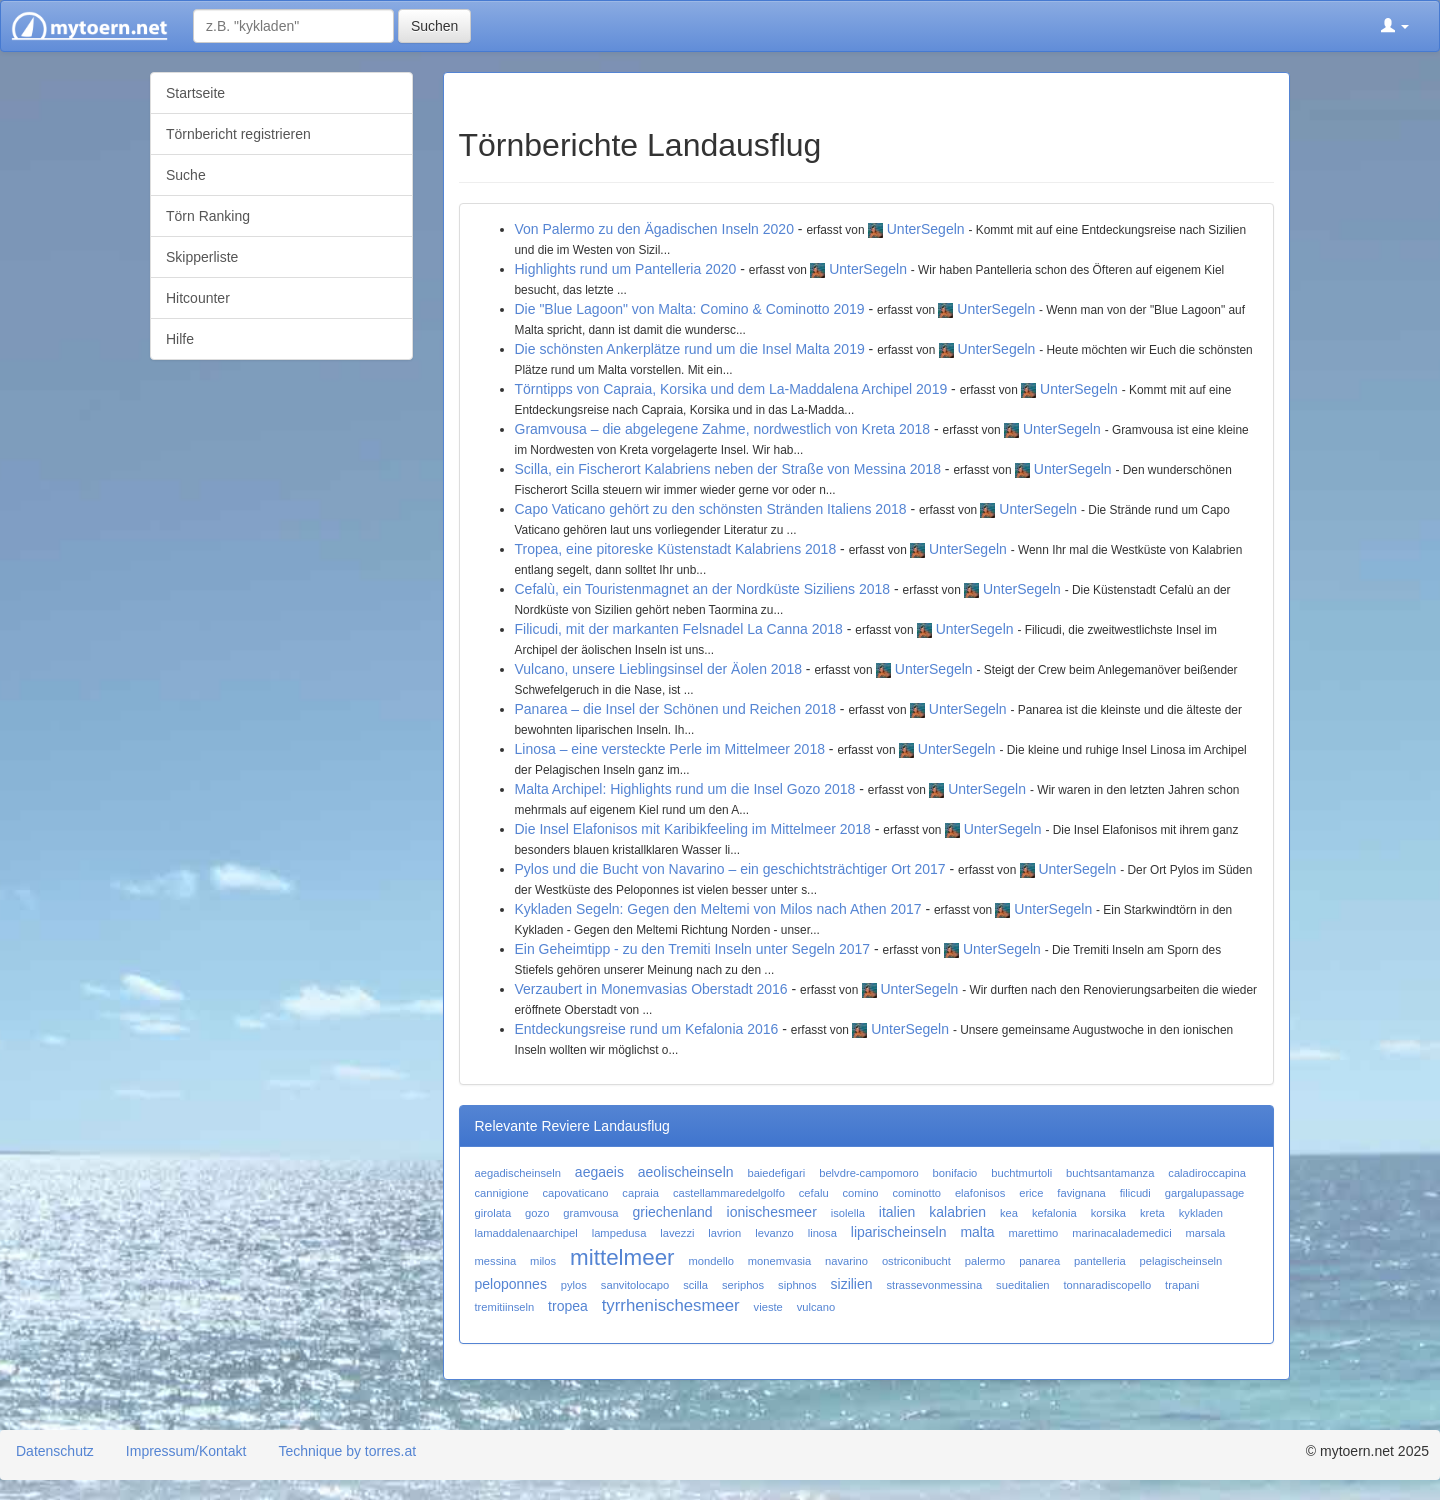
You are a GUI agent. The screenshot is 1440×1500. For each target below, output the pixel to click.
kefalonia (1054, 1213)
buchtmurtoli (1021, 1173)
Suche (186, 175)
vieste (768, 1307)
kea (1009, 1213)
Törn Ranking (208, 216)
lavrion (724, 1233)
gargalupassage (1205, 1193)
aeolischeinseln (686, 1172)
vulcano (816, 1307)
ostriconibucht (916, 1261)
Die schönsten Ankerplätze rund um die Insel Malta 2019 (690, 349)
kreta (1152, 1213)
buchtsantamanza (1110, 1173)
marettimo (1034, 1233)
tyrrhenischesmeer (671, 1305)
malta (977, 1232)
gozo (537, 1213)
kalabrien (957, 1212)
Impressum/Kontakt (186, 1451)
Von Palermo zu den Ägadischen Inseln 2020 (654, 229)
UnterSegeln (926, 229)
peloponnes (511, 1284)
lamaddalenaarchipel (526, 1233)
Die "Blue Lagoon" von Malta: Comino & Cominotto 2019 (690, 309)
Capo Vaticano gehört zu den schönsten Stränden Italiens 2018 (711, 509)
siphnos (797, 1285)
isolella (848, 1213)
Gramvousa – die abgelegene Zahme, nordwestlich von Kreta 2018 (723, 429)
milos (543, 1261)
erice (1031, 1193)
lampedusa (619, 1233)
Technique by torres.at (347, 1451)
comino (861, 1193)
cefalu (814, 1193)
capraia (640, 1193)
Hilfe (180, 339)
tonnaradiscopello (1107, 1285)
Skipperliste (202, 257)
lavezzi (677, 1233)
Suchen (434, 26)
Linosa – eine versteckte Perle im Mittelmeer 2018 (670, 749)
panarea (1039, 1261)
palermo (985, 1261)
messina (496, 1261)
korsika (1108, 1213)
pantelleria (1100, 1261)
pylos (574, 1285)
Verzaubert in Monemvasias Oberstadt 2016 (651, 989)
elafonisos (980, 1193)
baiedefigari (776, 1173)
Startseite (195, 93)
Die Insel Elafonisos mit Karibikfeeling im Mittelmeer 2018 (693, 829)
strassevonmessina (934, 1285)
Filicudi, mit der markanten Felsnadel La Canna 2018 (679, 629)
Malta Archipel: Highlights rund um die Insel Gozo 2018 (685, 789)
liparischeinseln (899, 1232)
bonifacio (955, 1173)
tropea (568, 1306)
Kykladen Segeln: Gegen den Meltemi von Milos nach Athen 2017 (718, 909)
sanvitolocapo (635, 1285)
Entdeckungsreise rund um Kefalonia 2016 (647, 1029)
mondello (710, 1261)
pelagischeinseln (1181, 1261)
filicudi (1135, 1193)
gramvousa (590, 1213)
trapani (1182, 1285)
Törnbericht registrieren (238, 134)
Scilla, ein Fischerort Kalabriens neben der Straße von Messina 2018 (728, 469)
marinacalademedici (1122, 1233)
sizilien (852, 1284)
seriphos (743, 1285)
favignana (1081, 1193)
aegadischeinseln (518, 1173)
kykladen (1201, 1213)
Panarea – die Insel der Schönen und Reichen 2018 (675, 709)
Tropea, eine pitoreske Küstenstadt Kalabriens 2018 (676, 549)
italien (897, 1212)
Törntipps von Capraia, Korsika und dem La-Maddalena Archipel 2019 (731, 389)
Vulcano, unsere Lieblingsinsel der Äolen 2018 (658, 669)
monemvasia (779, 1261)
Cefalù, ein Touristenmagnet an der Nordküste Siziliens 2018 (703, 589)
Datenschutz (55, 1451)
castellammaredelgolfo (729, 1193)
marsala (1206, 1233)
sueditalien (1023, 1285)
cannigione (502, 1193)
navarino (846, 1261)
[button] (1395, 26)
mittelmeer (622, 1257)
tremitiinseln (505, 1307)
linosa (822, 1233)
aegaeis (599, 1172)
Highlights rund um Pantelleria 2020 (626, 269)
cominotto (916, 1193)
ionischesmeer (772, 1212)
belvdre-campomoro (869, 1173)
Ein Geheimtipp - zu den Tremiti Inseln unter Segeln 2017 (693, 949)
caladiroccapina (1207, 1173)
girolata (493, 1213)
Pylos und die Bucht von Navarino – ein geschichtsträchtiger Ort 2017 (730, 869)
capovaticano (576, 1193)
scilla (695, 1285)
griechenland (672, 1212)
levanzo (774, 1233)
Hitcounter (198, 298)
